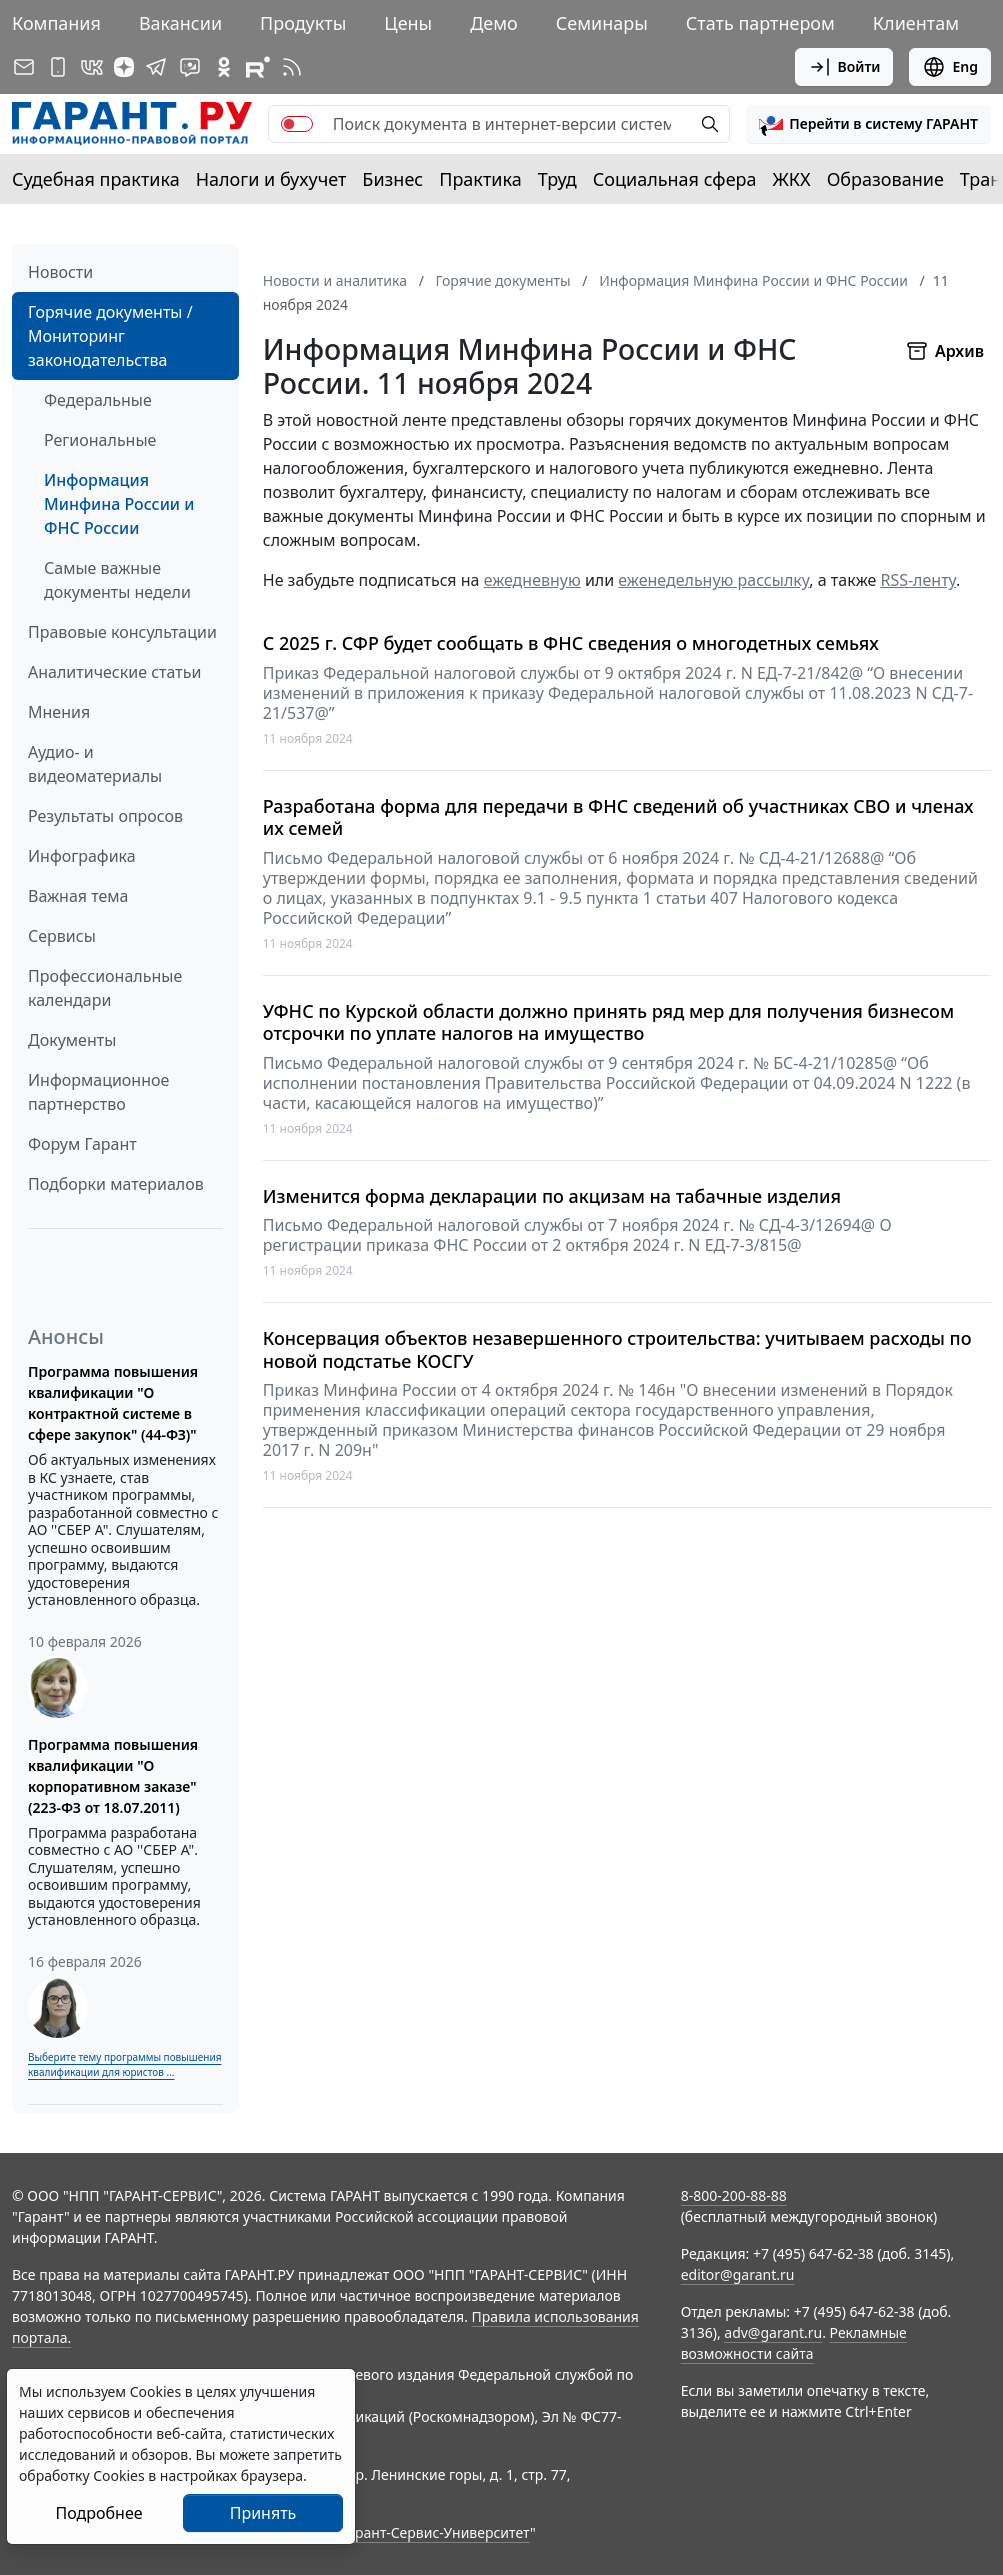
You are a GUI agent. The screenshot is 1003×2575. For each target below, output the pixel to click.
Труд (557, 179)
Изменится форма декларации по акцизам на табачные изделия (552, 1196)
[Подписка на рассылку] (24, 67)
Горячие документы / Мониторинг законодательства (110, 336)
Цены (408, 23)
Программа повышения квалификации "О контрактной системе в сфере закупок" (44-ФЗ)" (113, 1403)
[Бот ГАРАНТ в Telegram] (190, 67)
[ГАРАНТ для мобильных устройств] (58, 67)
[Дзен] (124, 67)
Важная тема (78, 896)
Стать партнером (760, 23)
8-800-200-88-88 (734, 2195)
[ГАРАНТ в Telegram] (156, 67)
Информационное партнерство (98, 1092)
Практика (480, 179)
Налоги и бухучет (271, 179)
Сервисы (62, 936)
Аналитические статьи (114, 672)
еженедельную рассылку (713, 580)
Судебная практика (96, 179)
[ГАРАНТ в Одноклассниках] (224, 67)
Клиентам (916, 23)
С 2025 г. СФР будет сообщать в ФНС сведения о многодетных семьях (571, 643)
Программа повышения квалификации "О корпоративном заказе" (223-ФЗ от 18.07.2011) (113, 1776)
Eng (950, 67)
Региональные (100, 440)
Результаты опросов (105, 816)
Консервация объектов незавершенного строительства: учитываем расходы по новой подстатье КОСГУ (617, 1349)
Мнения (59, 712)
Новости (60, 272)
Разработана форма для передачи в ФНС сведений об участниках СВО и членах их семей (618, 817)
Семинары (602, 23)
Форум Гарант (82, 1144)
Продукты (303, 23)
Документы (72, 1040)
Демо (494, 23)
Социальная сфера (675, 179)
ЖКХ (792, 179)
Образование (885, 179)
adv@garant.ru (773, 2332)
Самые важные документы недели (117, 580)
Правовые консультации (122, 632)
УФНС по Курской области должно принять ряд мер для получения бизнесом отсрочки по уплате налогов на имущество (608, 1022)
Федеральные (98, 400)
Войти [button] (844, 67)
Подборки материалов (116, 1184)
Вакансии (180, 23)
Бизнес (392, 179)
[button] (868, 124)
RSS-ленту (918, 580)
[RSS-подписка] (292, 67)
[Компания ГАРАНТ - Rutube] (258, 67)
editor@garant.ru (738, 2274)
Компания (56, 23)
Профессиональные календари (105, 988)
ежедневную (532, 580)
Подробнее (98, 2513)
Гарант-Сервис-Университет (435, 2532)
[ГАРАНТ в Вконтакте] (92, 67)
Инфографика (82, 856)
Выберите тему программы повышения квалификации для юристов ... (124, 2064)
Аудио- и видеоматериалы (95, 764)
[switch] (297, 124)
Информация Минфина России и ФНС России (119, 504)
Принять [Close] (263, 2513)
